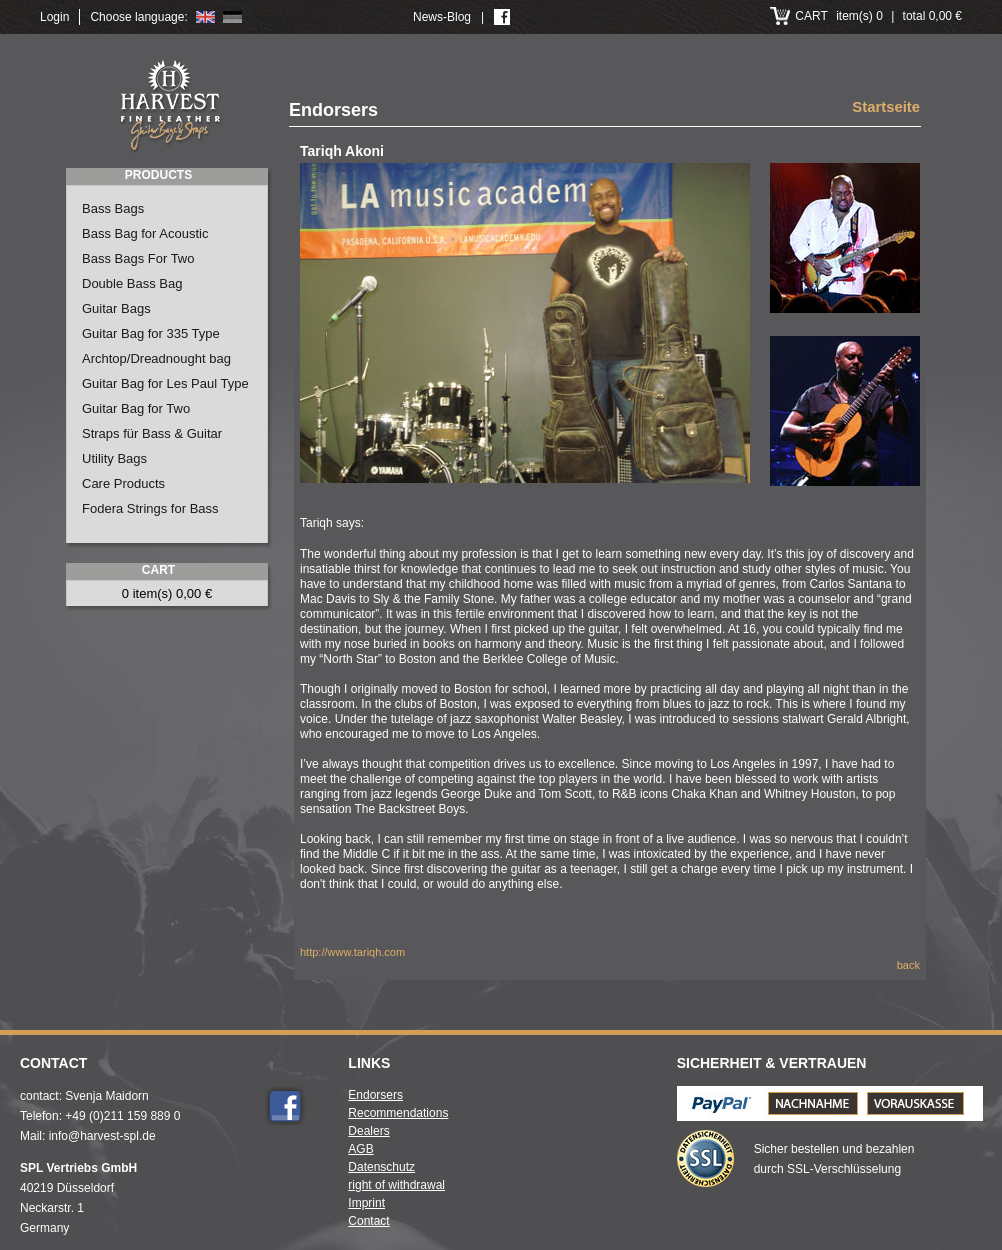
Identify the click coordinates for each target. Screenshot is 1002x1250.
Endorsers (375, 1095)
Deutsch (232, 17)
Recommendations (398, 1113)
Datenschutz (381, 1167)
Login (54, 17)
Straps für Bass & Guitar (152, 433)
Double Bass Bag (132, 283)
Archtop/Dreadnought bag (156, 358)
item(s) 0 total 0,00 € (878, 16)
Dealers (368, 1131)
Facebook (285, 1106)
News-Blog (442, 17)
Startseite (886, 107)
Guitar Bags (116, 308)
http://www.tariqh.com (352, 952)
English (205, 17)
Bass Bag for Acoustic (145, 233)
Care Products (123, 483)
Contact (368, 1221)
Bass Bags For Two (138, 258)
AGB (360, 1149)
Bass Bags (113, 208)
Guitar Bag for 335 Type (151, 333)
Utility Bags (114, 458)
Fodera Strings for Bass (150, 508)
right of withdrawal (396, 1185)
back (908, 965)
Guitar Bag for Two (136, 408)
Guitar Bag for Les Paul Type (165, 383)
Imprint (366, 1203)
